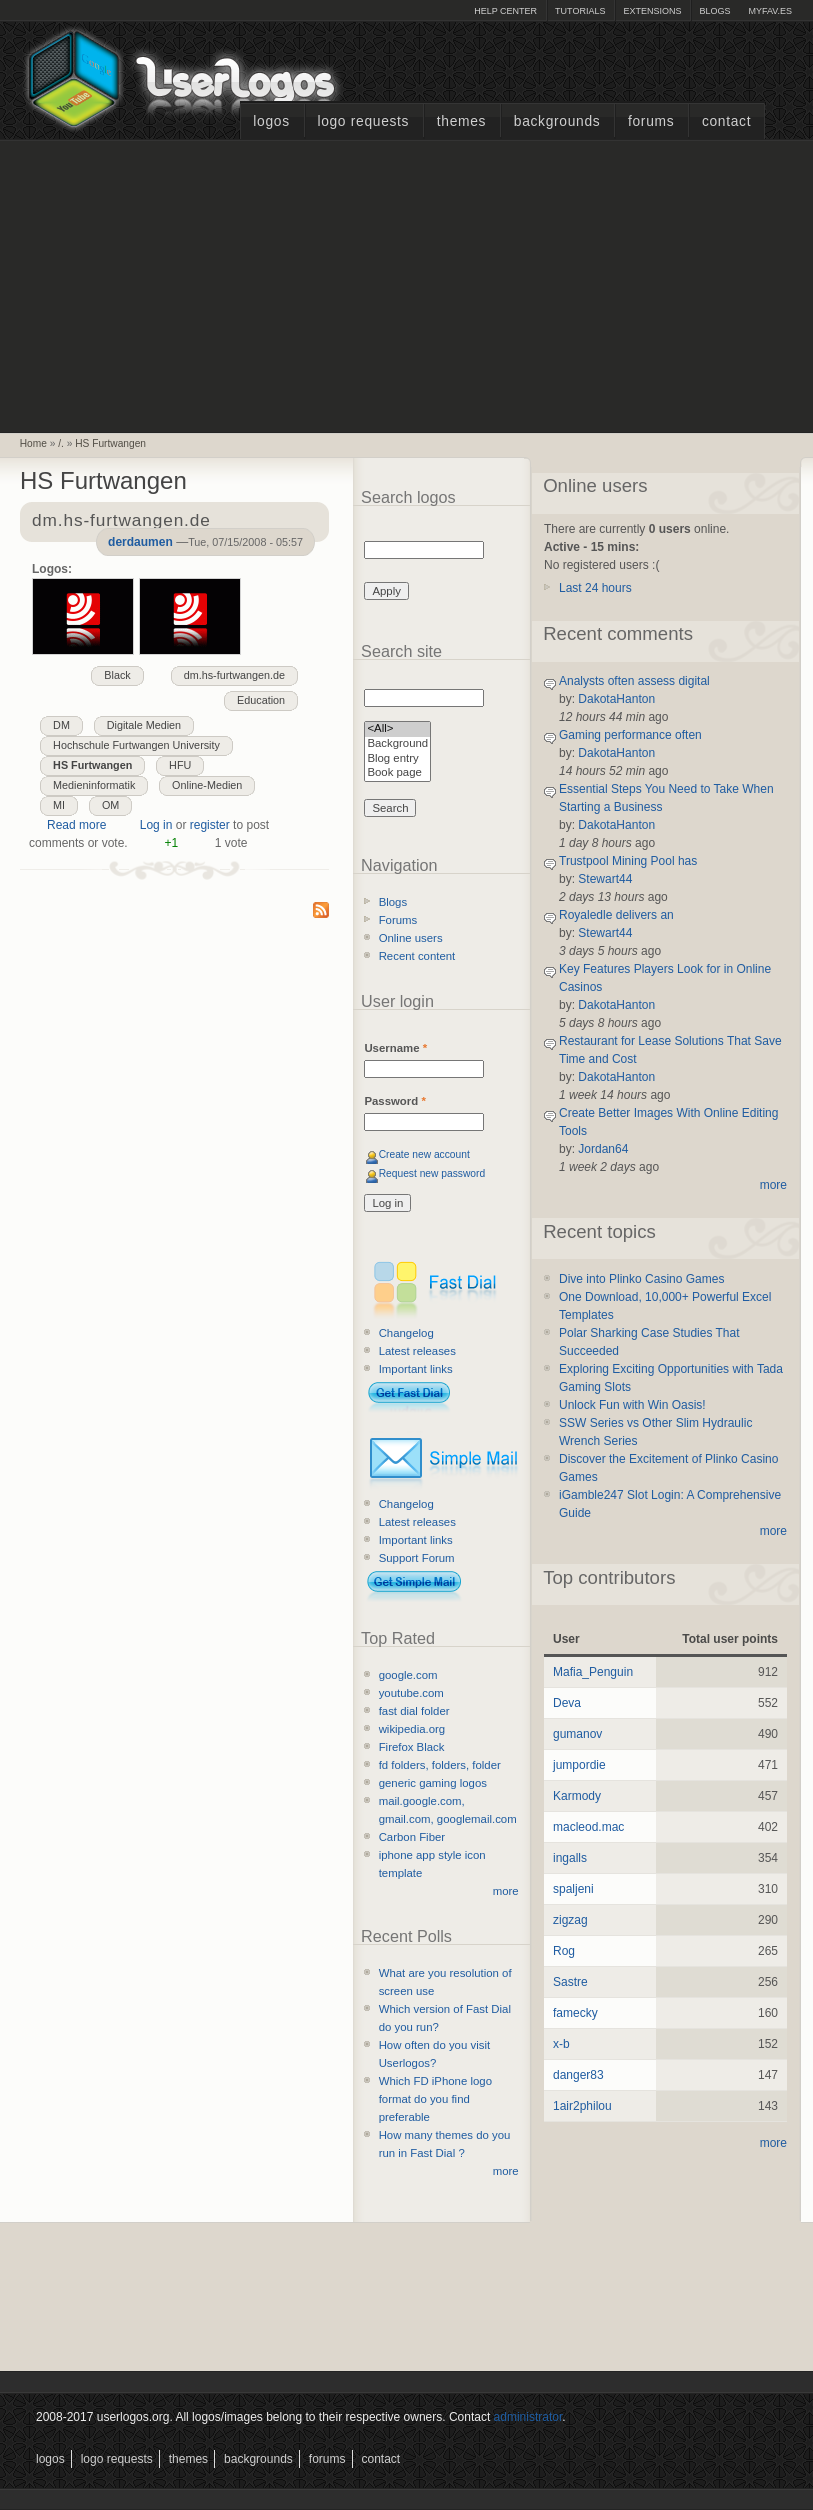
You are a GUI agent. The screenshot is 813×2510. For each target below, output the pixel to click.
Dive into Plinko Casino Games (641, 1279)
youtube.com (411, 1693)
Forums (651, 121)
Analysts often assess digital (634, 681)
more (506, 1891)
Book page (397, 773)
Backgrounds (557, 121)
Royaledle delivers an (616, 915)
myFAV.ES (770, 11)
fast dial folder (414, 1711)
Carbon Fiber (412, 1837)
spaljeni (573, 1889)
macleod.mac (588, 1827)
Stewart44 (605, 879)
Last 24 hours (595, 588)
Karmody (577, 1796)
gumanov (577, 1734)
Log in (156, 825)
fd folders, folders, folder (440, 1765)
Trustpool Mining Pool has (628, 861)
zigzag (570, 1920)
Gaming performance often (630, 735)
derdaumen (140, 542)
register (210, 825)
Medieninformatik (94, 785)
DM (61, 725)
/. (61, 443)
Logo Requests (363, 121)
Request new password (432, 1173)
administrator (528, 2417)
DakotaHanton (616, 699)
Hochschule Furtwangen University (136, 745)
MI (59, 805)
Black (117, 675)
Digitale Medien (144, 725)
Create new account (424, 1154)
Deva (567, 1703)
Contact (726, 121)
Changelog (406, 1333)
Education (261, 700)
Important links (416, 1369)
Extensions (652, 11)
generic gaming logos (433, 1783)
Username (395, 1048)
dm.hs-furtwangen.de (234, 675)
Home (33, 443)
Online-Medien (207, 785)
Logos (271, 121)
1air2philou (582, 2106)
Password (394, 1101)
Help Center (505, 11)
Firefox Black (412, 1747)
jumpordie (579, 1765)
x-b (561, 2044)
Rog (564, 1951)
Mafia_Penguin (593, 1672)
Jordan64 (603, 1149)
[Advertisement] (407, 284)
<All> (397, 729)
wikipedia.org (412, 1729)
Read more (76, 825)
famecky (575, 2013)
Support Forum (417, 1558)
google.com (408, 1675)
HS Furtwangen (110, 443)
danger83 (578, 2075)
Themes (461, 121)
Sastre (570, 1982)
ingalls (570, 1858)
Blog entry (397, 759)
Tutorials (580, 11)
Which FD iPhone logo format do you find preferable (435, 2099)
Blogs (714, 11)
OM (110, 805)
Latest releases (417, 1351)
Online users (411, 938)
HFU (180, 765)
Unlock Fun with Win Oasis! (632, 1405)
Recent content (417, 956)
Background (397, 744)
